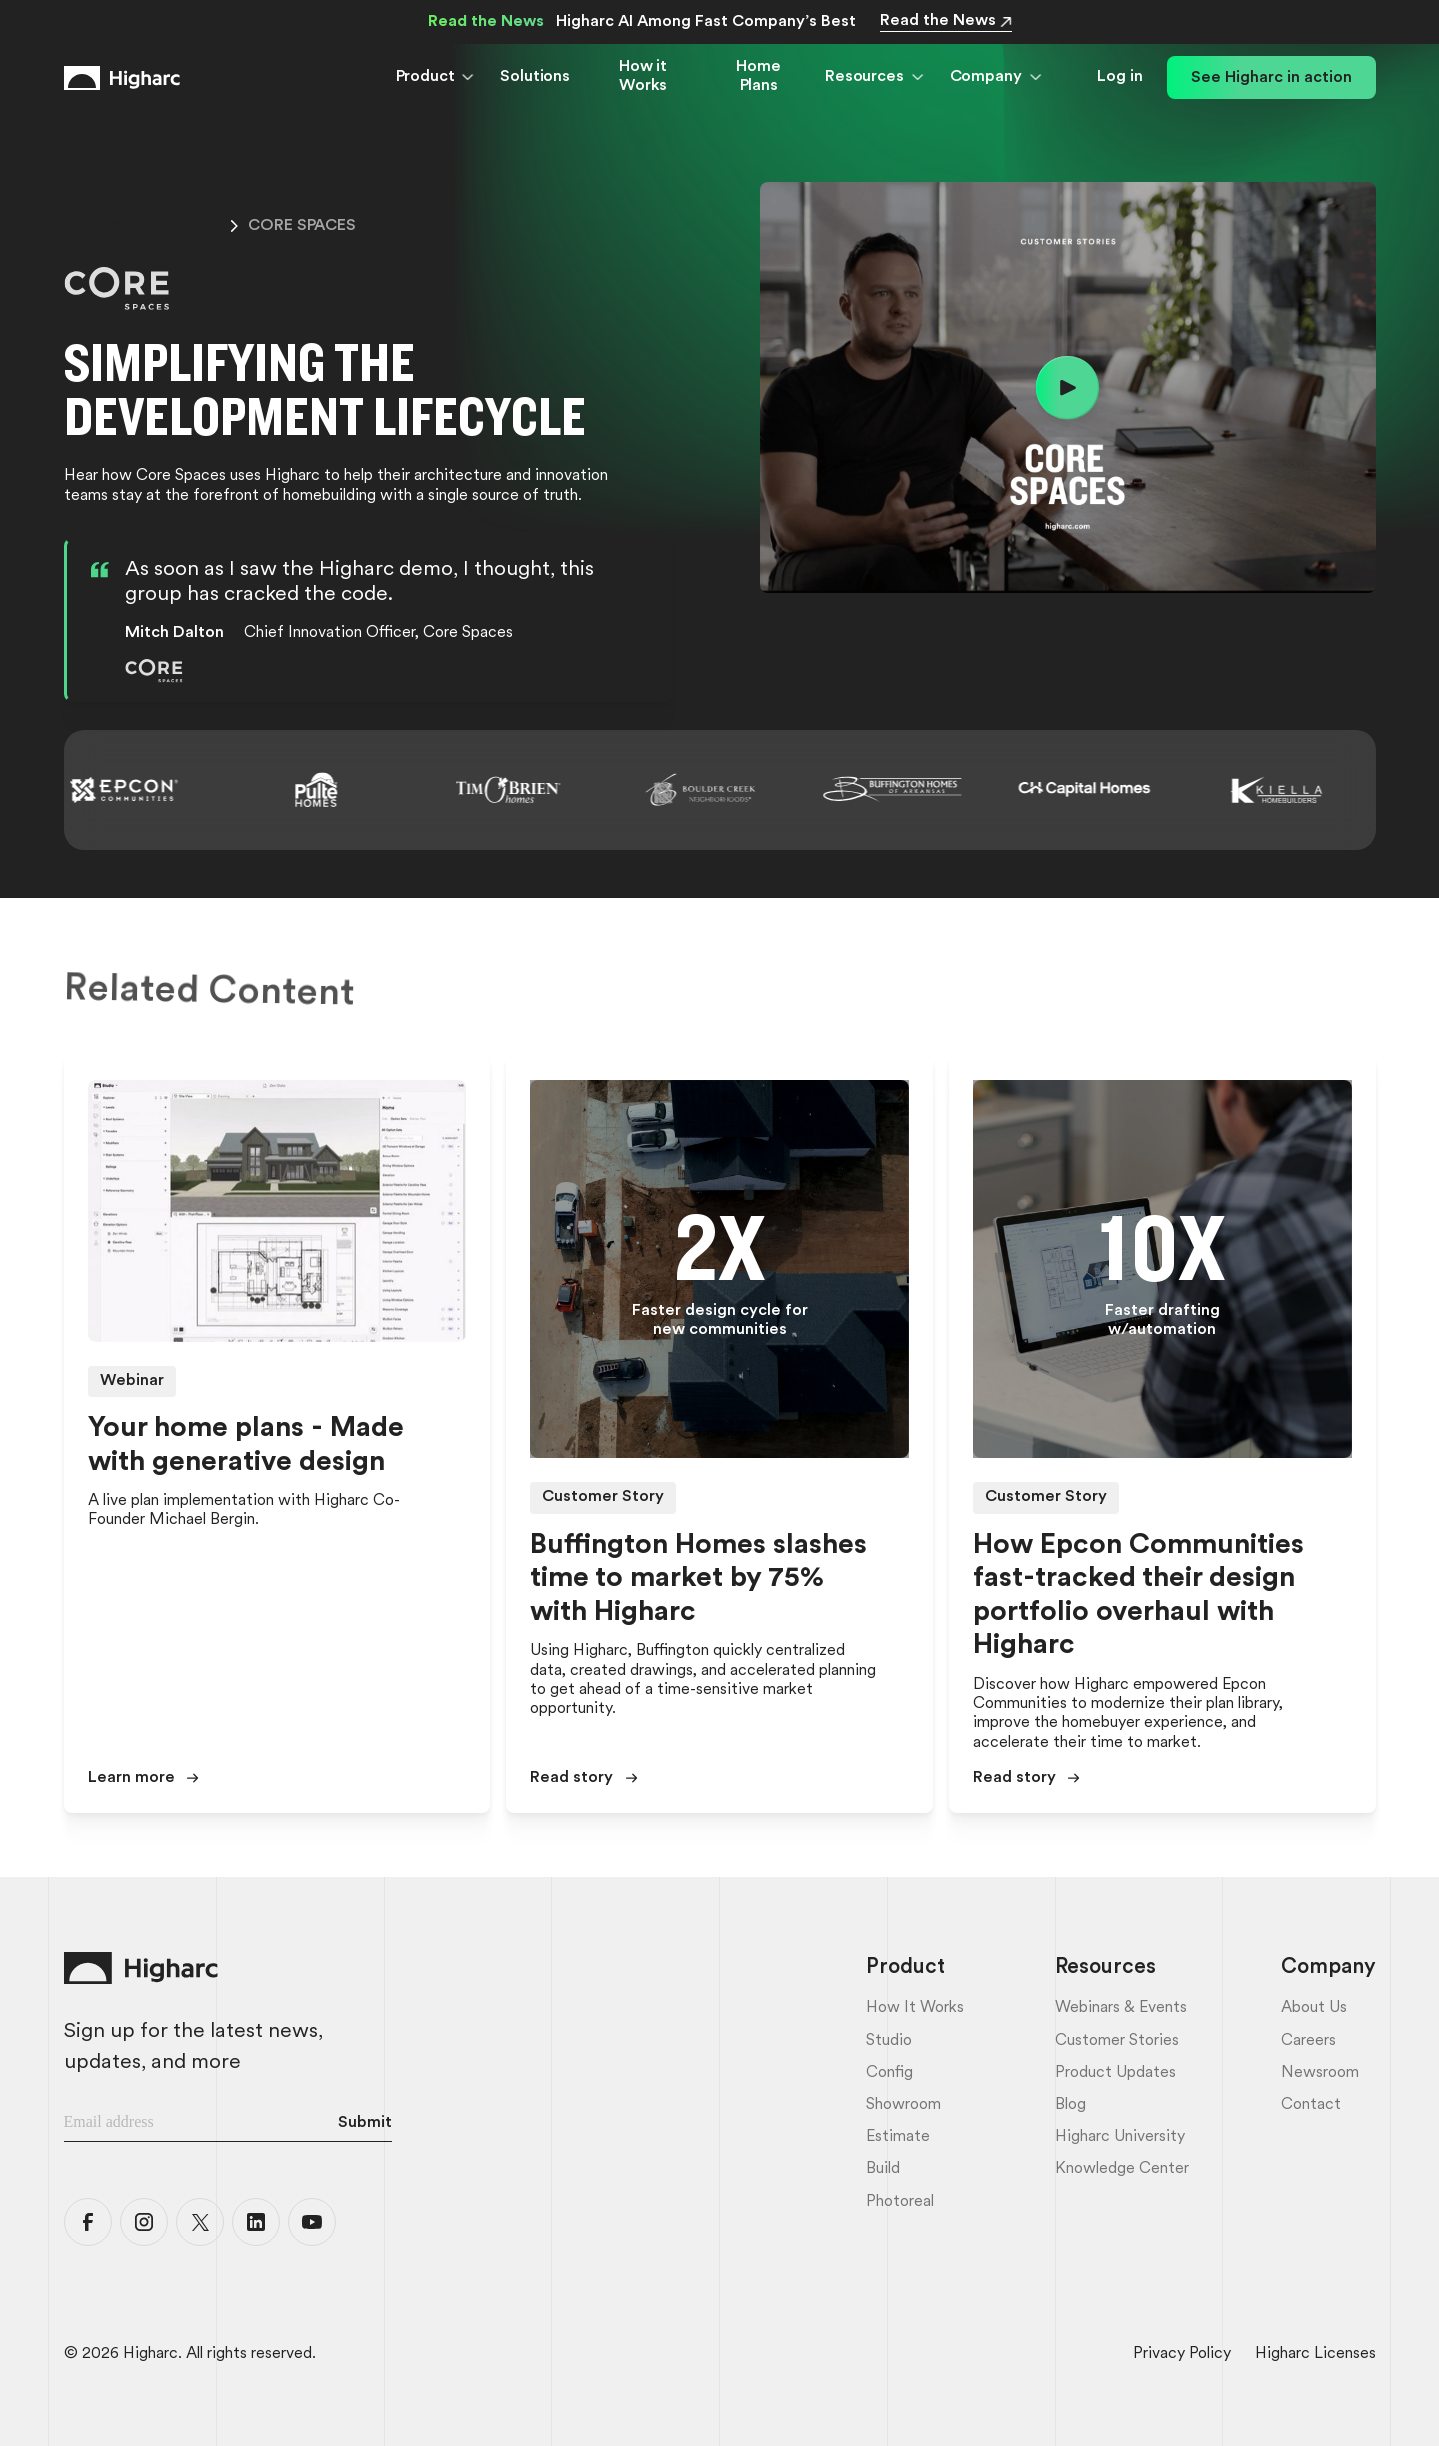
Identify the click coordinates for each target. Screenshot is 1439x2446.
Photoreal (900, 2202)
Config (889, 2073)
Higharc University (1120, 2137)
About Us (1314, 2008)
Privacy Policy (1182, 2354)
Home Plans (758, 76)
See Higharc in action (1271, 78)
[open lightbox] (1068, 387)
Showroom (903, 2105)
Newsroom (1320, 2073)
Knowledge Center (1122, 2169)
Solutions (535, 77)
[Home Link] (122, 78)
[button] (436, 78)
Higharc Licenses (1315, 2354)
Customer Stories (1117, 2041)
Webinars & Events (1121, 2008)
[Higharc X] (200, 2222)
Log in (1119, 77)
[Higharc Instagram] (144, 2222)
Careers (1308, 2041)
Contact (1311, 2105)
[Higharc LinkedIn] (256, 2222)
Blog (1070, 2105)
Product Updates (1115, 2073)
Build (883, 2169)
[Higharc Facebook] (88, 2222)
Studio (889, 2041)
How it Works (643, 76)
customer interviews (142, 226)
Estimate (898, 2137)
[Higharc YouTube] (312, 2222)
